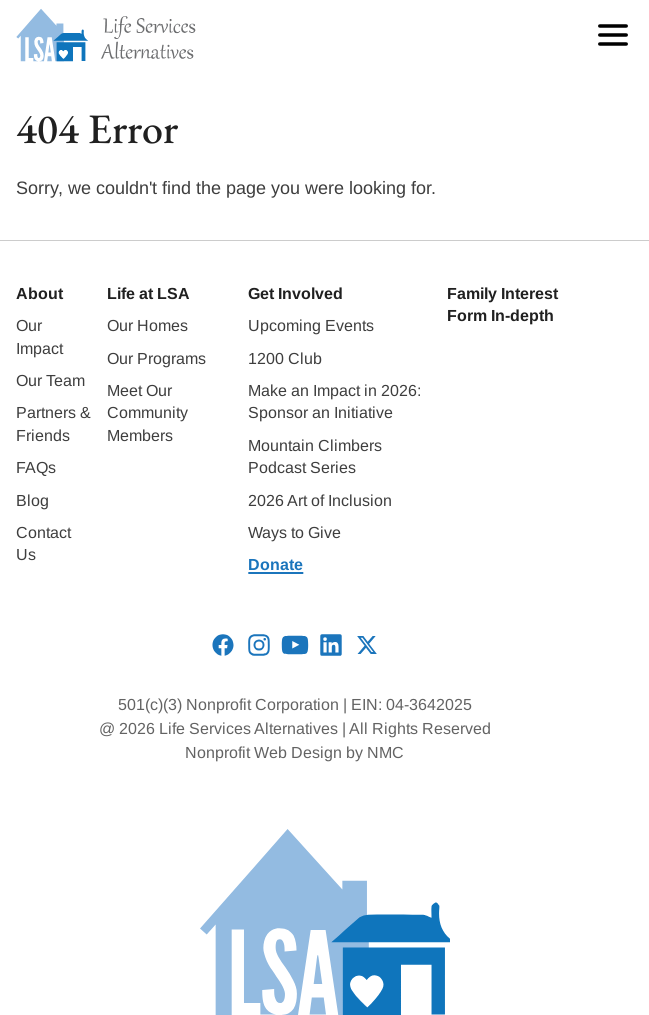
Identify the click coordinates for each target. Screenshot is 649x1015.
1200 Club (285, 358)
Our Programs (156, 358)
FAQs (36, 467)
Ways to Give (294, 532)
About (39, 293)
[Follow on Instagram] (259, 645)
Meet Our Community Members (147, 413)
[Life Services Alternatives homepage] (106, 35)
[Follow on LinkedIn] (331, 645)
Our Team (50, 380)
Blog (32, 500)
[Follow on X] (367, 645)
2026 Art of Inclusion (320, 500)
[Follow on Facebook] (223, 645)
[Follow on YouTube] (295, 645)
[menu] (608, 35)
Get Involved (295, 293)
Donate (275, 564)
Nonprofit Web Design (263, 752)
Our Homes (147, 325)
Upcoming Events (311, 325)
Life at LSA (148, 293)
